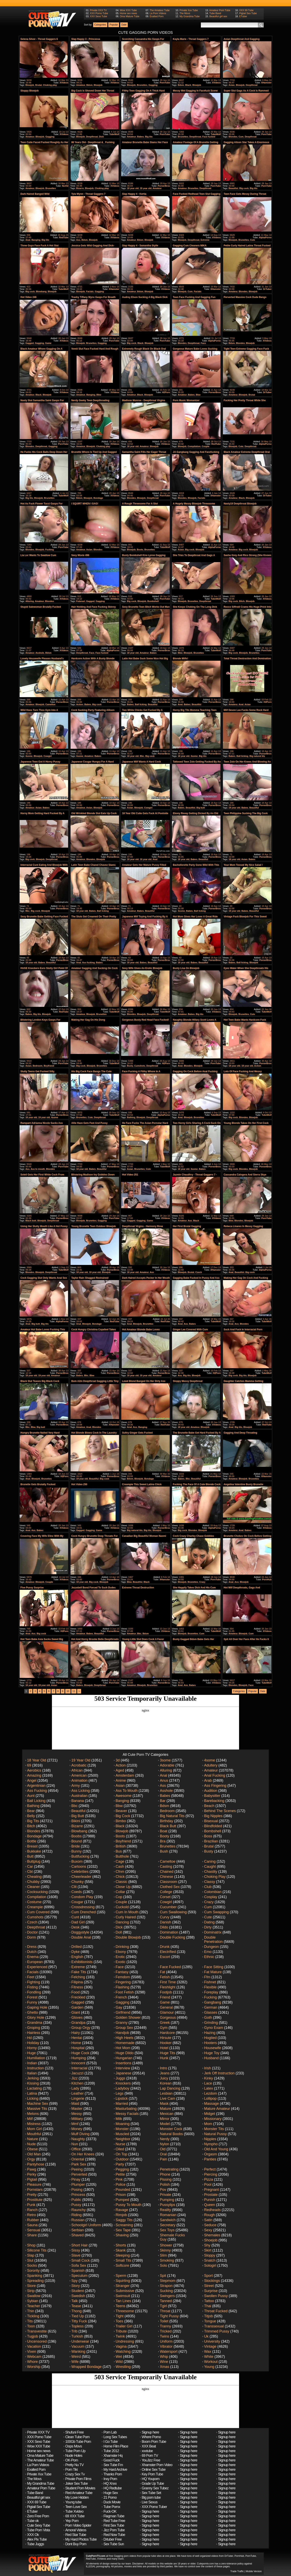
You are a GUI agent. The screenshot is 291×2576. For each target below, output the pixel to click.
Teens (120, 2306)
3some (194, 756)
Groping (33, 2028)
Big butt (200, 807)
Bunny (76, 1851)
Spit (163, 2276)
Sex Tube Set (151, 2493)
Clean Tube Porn (77, 2437)
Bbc (142, 756)
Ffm (207, 1977)
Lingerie (77, 2098)
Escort (165, 1957)
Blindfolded (213, 1826)
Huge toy (211, 2053)
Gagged (29, 343)
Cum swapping (216, 1912)
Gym (164, 2028)
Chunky (77, 1882)
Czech (198, 1272)
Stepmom (167, 2281)
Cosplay (210, 1897)
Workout (211, 2362)
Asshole (39, 653)
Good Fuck (111, 2460)
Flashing (122, 1987)
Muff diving (80, 2134)
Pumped (122, 2200)
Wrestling (123, 2367)
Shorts (121, 2245)
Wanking (78, 2351)
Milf (30, 2119)
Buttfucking (80, 1856)
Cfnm (120, 1872)
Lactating (34, 2088)
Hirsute (165, 2038)
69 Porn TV (150, 2456)
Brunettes (142, 85)
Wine (164, 2362)
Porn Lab (110, 2432)
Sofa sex (78, 2265)
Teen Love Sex (76, 2507)
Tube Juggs (35, 2544)
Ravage (122, 2210)
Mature (165, 2109)
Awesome (124, 1796)
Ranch (32, 2210)
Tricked (166, 2331)
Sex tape (123, 2230)
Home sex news (128, 13)
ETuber (243, 16)
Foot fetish (125, 1992)
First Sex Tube (113, 2525)
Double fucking (172, 1937)
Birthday (166, 1821)
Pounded (123, 2190)
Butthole (122, 1856)
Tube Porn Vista (38, 2530)
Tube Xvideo (74, 2511)
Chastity (210, 1872)
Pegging (122, 2169)
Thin (30, 2311)
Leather (77, 2093)
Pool (207, 2184)
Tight (119, 2316)
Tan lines (123, 2301)
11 (74, 1691)
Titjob (208, 2316)
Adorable (167, 1765)
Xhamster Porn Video (157, 2465)
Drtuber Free (112, 2539)
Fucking (49, 549)
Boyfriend (49, 1066)
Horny (32, 2048)
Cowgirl (48, 756)
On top (121, 2154)
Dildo (164, 1927)
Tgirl (163, 2306)
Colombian (212, 1892)
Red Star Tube (75, 2535)
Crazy (202, 1582)
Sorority (33, 2271)
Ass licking (80, 1791)
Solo (163, 2265)
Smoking (167, 2260)
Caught (210, 1866)
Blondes (233, 136)
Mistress (34, 2124)
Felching (78, 1977)
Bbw (98, 395)
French (121, 1997)
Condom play (82, 1897)
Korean (166, 2083)
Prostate (211, 2195)
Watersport (168, 2351)
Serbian (77, 2230)
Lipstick (122, 2098)
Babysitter (212, 1796)
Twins (164, 2336)
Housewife (212, 2048)
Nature (32, 2139)
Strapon (166, 2286)
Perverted (79, 2174)
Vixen (31, 2351)
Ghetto (32, 2012)
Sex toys (167, 2230)
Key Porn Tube (152, 2474)
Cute (252, 240)
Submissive (125, 2291)
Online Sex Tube (154, 2470)
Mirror (164, 2119)
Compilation (194, 446)
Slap (30, 2255)
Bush (164, 1851)
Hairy (75, 2033)
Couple (205, 446)
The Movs (184, 13)
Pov (163, 2190)
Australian (79, 1796)
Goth (208, 2017)
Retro (31, 2215)
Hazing (209, 2033)
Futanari (80, 601)
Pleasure (34, 2184)
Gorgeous (168, 2017)
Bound (76, 1841)
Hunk (164, 2058)
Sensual (33, 2230)
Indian (32, 2063)
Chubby (33, 1882)
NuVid (65, 186)
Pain (163, 2159)
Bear (31, 1811)
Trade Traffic (237, 2571)
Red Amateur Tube (78, 2493)
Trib (74, 2331)
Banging (36, 240)
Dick (101, 136)
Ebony (121, 1952)
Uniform (166, 2341)
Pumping (167, 2200)
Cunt (75, 1917)
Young (209, 2367)
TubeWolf (114, 134)
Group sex (124, 2028)
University (212, 2341)
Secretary (167, 2225)
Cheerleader (81, 1877)
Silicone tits (36, 2250)
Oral (163, 2154)
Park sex (78, 2164)
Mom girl (34, 2129)
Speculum (79, 2276)
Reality (165, 2210)
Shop (31, 2245)
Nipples (210, 2139)
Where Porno (151, 2437)
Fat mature (213, 1972)
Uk (206, 2336)
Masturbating (126, 2109)
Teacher (33, 2306)
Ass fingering (215, 1786)
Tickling (33, 2316)
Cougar (77, 1902)
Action (79, 704)
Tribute (121, 2331)
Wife (75, 2362)
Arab (208, 1780)
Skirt (207, 2250)
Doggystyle (80, 1932)
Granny (122, 2023)
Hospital (77, 2048)
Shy (207, 2245)
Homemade (125, 2043)
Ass (78, 240)
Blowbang (41, 291)
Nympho (211, 2144)
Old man (34, 2154)
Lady (75, 2088)
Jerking (33, 2078)
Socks (32, 2265)
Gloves (77, 2017)
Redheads (212, 2210)
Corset (165, 1897)
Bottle (31, 1841)
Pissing (166, 2179)
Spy (74, 2281)
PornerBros (164, 186)
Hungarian (124, 2058)
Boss (208, 1836)
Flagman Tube (113, 2516)
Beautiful (233, 188)
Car (30, 1866)
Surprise (211, 2291)
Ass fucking (88, 962)
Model (165, 2124)
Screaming (124, 2225)
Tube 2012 (111, 2451)
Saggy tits (124, 2220)
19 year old (145, 188)
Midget (209, 2114)
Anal (27, 240)
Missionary (212, 2119)
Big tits (149, 136)
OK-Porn (71, 2460)
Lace (208, 2083)
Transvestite (37, 2331)
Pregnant (211, 2190)
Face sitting (213, 1967)
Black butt (30, 1220)
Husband (211, 2058)
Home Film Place (115, 2446)
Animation (79, 1780)
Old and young (216, 2149)
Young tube (73, 2502)
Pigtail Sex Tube (248, 13)
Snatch (209, 2260)
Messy (76, 2114)
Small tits (123, 2260)
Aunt (31, 1796)
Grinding (211, 2023)
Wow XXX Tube (128, 10)
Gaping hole (37, 2007)
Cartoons (78, 1866)
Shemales (212, 2235)
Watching (123, 2351)
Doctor (32, 1932)
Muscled (122, 2134)
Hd (29, 2038)
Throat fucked (216, 2311)
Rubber (33, 2220)
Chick (120, 1877)
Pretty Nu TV (74, 2465)
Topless (77, 2326)
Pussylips (167, 2205)
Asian (232, 85)
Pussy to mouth (128, 2205)
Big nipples (213, 1816)
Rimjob (121, 2215)
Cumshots (139, 1066)
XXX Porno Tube (99, 13)
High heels (124, 2038)
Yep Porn (71, 2521)
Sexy (208, 2230)
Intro (163, 2068)
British (121, 1846)
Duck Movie (111, 2502)
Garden (77, 2007)
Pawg (31, 2169)
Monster (122, 2129)
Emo (208, 1952)
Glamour (167, 2012)
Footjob (166, 1992)
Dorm (31, 1937)
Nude (31, 2144)
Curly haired (126, 1917)
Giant (75, 2012)
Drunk (165, 1947)
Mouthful (34, 2134)
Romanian (168, 2215)
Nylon (164, 2144)
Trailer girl (124, 2326)
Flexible (210, 1987)
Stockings (212, 2281)
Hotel (164, 2048)
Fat (162, 1972)
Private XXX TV (98, 10)
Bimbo (121, 1821)
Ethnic (209, 1957)
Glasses (210, 2012)
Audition (210, 1791)
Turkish (77, 2336)
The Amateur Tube (160, 10)
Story (75, 2286)
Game (48, 343)
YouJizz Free (151, 2460)
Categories (100, 24)
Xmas (164, 2367)
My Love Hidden (77, 2497)
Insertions (123, 2063)
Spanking (34, 2276)
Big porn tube (151, 2497)
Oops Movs (73, 2446)
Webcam (34, 2357)
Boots (140, 549)
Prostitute (34, 2200)
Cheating (34, 1877)
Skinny (165, 2250)
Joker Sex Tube (76, 2483)
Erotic (120, 1957)
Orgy (31, 2159)
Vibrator (166, 2346)
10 (67, 1691)
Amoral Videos (75, 2530)
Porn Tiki (71, 2470)
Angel (31, 1780)
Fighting (33, 1982)
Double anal (81, 1937)
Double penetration (213, 1939)
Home (76, 2043)
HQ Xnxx (110, 2483)
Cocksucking (37, 1892)
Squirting (123, 2281)
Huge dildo (125, 2053)
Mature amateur (217, 2109)
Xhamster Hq (112, 2456)
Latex (208, 2088)
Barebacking (214, 1801)
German (210, 2007)
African (77, 1770)
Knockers (123, 2083)
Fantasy (122, 1972)
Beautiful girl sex (218, 16)
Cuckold (122, 1907)
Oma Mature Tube (129, 16)
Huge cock (80, 2053)
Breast (32, 1846)
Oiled (120, 2149)
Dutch (32, 1952)
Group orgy (80, 2028)
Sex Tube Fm (113, 2465)
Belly (31, 1816)
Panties (210, 2159)
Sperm (121, 2276)
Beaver (121, 1811)
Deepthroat (251, 85)
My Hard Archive (115, 2470)
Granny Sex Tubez (155, 2488)
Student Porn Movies (80, 2488)
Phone (165, 2174)
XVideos (64, 82)
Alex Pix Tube (37, 2539)
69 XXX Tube (74, 2516)
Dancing (122, 1922)
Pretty (32, 2195)
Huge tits (167, 2053)
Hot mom (123, 2048)
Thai (207, 2306)
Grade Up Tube (153, 2483)
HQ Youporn (150, 2479)
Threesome (125, 2311)
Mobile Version (254, 2571)
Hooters (210, 2043)
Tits (30, 2321)
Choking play (50, 85)
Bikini (75, 1821)
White (208, 2357)
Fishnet (210, 1982)
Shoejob (210, 2240)
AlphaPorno (265, 237)
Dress (32, 1947)
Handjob (122, 2033)
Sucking (166, 2291)
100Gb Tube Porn (78, 2442)
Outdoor (122, 2159)
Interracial (79, 2068)
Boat (163, 1831)
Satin (208, 2220)
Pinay (75, 2179)
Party (120, 2164)
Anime (121, 1780)
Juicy (164, 2078)
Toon (31, 2326)
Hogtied (210, 2038)
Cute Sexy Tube (38, 2525)
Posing (76, 2190)
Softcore (122, 2265)
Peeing (77, 2169)
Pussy (76, 2205)
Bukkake (34, 1851)
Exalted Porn (156, 16)
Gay (119, 2007)
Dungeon (211, 1947)
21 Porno (110, 2497)
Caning (210, 1861)
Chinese (166, 1877)
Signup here (150, 2432)
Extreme (205, 240)
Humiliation (36, 2058)
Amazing (34, 1775)
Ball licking (141, 704)
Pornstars (35, 2190)
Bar (163, 1801)
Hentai (76, 2038)
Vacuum (77, 2346)
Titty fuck (79, 2321)
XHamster (266, 82)
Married (122, 2104)
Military (77, 2119)
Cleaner (33, 1887)
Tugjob (32, 2336)
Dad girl (78, 1922)
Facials (90, 291)
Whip (164, 2357)
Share (32, 2235)
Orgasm (210, 2154)
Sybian (32, 2301)
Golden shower (128, 2017)
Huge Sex (110, 2493)
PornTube (165, 82)
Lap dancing (170, 2088)
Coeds (76, 1892)
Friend (165, 1997)
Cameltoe (50, 704)
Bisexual (211, 1821)
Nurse (120, 2144)
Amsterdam (125, 1775)
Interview (123, 2068)
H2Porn (166, 392)
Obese (32, 2149)
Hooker (166, 2043)
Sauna (32, 2225)
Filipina (77, 1982)
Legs (119, 2093)
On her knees (82, 2154)
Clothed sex (170, 1887)
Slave (75, 2255)
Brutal (38, 85)
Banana (77, 1801)
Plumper (78, 2184)
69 (29, 1765)
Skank (121, 2250)
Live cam (167, 2098)
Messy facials (127, 2114)
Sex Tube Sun (113, 2544)
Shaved (77, 2235)
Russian (77, 2220)
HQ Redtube (112, 2488)
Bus (119, 1851)
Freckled (78, 1997)
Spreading (35, 2281)
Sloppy (209, 2255)
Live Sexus (149, 2502)
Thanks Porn (112, 2474)
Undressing (125, 2341)
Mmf (74, 2124)
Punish (209, 2200)
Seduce (210, 2225)
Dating (209, 1922)
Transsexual (214, 2326)
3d (118, 1760)
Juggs (120, 2078)
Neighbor (123, 2139)
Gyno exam (213, 2028)
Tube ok (33, 2521)
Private (165, 2195)
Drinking (122, 1947)
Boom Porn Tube (154, 2442)
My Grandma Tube (189, 16)
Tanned (166, 2301)
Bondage (98, 498)
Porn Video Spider (78, 2525)
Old (163, 2149)
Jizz (74, 2078)
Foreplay (211, 1992)
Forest (32, 1997)
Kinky (208, 2078)
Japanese (123, 2073)
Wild (119, 2362)
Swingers (167, 2296)
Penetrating (169, 2169)
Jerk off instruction (219, 2073)
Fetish (165, 1977)
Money (76, 2129)
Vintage (210, 2346)
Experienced (37, 1967)
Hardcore (167, 2033)
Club (208, 1887)
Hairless (33, 2033)
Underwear (80, 2341)
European (35, 1962)
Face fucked (208, 136)
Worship (33, 2367)
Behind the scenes (220, 1811)
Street (209, 2286)
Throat (165, 2311)
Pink (119, 2179)
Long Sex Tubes (115, 2437)
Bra (163, 1841)
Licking (32, 2098)
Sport (208, 2276)
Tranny (165, 2326)
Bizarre (80, 188)
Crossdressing (83, 1907)
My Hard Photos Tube (81, 2539)
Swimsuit (123, 2296)
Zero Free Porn (38, 2516)
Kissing (33, 2083)
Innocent (78, 2063)
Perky (31, 2174)
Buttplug (33, 1861)
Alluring (29, 601)
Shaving (122, 2235)
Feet (30, 1977)
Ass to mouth (38, 1169)
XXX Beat (149, 2446)
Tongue (210, 2321)
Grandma (34, 2023)
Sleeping (123, 2255)
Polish (165, 2184)
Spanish (77, 2271)
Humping (78, 2058)
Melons (33, 2114)
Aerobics (34, 1770)
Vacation (34, 2346)
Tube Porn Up (75, 2451)
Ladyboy (122, 2088)
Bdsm (89, 85)
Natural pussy (215, 2134)
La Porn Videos (158, 13)
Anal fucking (214, 1775)
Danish (165, 1922)
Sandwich (168, 2220)
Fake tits (78, 1972)
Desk (75, 1927)
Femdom (123, 1977)
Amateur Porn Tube (219, 10)
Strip (31, 2291)
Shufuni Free (74, 2432)
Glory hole (35, 2017)
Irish (207, 2068)
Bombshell (153, 601)
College (166, 1892)
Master (76, 2109)
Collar (120, 1892)
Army (75, 1786)
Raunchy (78, 2210)
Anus (164, 1780)
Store (31, 2286)
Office (76, 2149)
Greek (165, 2023)
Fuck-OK (109, 2511)
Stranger (123, 2286)
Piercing (210, 2174)
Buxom (77, 1861)
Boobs (76, 1836)
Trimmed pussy (216, 2331)
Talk (74, 2301)
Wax (207, 2351)
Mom (208, 2124)
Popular (114, 24)
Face (203, 343)
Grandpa (78, 2023)
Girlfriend (123, 2012)
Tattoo (209, 2301)
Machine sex (37, 2104)
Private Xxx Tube (188, 10)
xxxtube (147, 2451)
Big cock (244, 188)
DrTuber (267, 289)
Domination (169, 1932)
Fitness (77, 1987)
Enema (33, 1957)
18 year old (132, 188)
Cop (119, 1897)
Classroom (168, 1882)
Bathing (131, 1117)
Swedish (78, 2296)
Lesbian (166, 2093)
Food (75, 1992)
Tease (76, 2306)
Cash (120, 1866)
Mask (164, 2104)
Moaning (123, 2124)
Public (76, 2200)
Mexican (166, 2114)
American (79, 1775)
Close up (123, 1887)
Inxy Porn (110, 2479)
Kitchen (77, 2083)
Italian (32, 2073)
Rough (209, 2215)
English (77, 1957)
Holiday (33, 2043)
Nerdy (165, 2139)
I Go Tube (110, 2442)
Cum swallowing (173, 1912)
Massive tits (37, 2109)
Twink (120, 2336)
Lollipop (210, 2098)
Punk (31, 2205)
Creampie (35, 1907)
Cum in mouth (127, 1912)
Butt (30, 1856)
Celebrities (80, 1872)
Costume (34, 1902)
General (166, 2007)
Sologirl (210, 2265)
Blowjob (29, 85)
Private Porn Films (78, 2479)
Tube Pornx (111, 2507)
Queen (209, 2205)
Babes (140, 136)
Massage (211, 2104)
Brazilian (211, 1841)
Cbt (30, 1872)
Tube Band (215, 13)
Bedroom (37, 1066)
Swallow (33, 2296)
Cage (120, 1861)
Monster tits (214, 2129)
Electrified (168, 1952)
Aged (120, 1770)
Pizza (208, 2179)
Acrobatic (78, 1765)
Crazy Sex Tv (75, 2474)
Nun (74, 2144)
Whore (32, 2362)
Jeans (165, 2073)
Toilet (164, 2321)
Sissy (75, 2250)
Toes (119, 2321)
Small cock (80, 2260)
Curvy (164, 1917)
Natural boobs (171, 2134)
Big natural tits (257, 756)
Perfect (210, 2169)
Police (120, 2184)
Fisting (32, 1987)
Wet (119, 2357)
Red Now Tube (114, 2535)
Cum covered (38, 1912)
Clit (74, 1887)
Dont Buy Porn (75, 2544)
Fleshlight (167, 1987)
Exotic (120, 1962)
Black (188, 85)
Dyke (75, 1952)
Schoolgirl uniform (86, 2225)
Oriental (77, 2159)
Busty (130, 1066)
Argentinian (36, 1786)
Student (77, 2291)
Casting (166, 1866)
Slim (163, 2255)
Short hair (79, 2245)
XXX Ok (33, 2535)
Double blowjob (128, 1937)
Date (124, 24)
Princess (78, 2195)
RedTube (63, 237)
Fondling (34, 1992)
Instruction (35, 2068)
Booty (164, 1836)
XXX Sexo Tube (98, 16)
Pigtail (32, 2179)
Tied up (77, 2316)
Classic (121, 1882)
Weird (76, 2357)
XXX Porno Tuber (154, 2507)
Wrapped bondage (86, 2367)
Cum (241, 136)
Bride (75, 1846)
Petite (120, 2174)
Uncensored (37, 2341)
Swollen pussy (216, 2296)
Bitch (242, 601)
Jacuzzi (77, 2073)
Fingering (123, 1982)
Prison (121, 2195)
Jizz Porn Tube (114, 2530)
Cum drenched (83, 1912)
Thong (76, 2311)
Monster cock (171, 2129)
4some (29, 756)
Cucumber (168, 1907)
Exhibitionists (82, 1962)
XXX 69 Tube (246, 10)
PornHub (266, 1579)
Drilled (76, 1947)
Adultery (210, 1765)
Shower (166, 2245)
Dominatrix (212, 1932)
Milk (119, 2119)
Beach (209, 1806)
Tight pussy (169, 2316)
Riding (76, 2215)
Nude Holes (73, 2456)
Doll (119, 1932)
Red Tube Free (114, 2521)
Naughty (78, 2139)
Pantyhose (35, 2164)
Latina (32, 2093)
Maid (75, 2104)
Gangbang (212, 2002)
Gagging (153, 85)
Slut (30, 2260)
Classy (209, 1882)
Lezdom (210, 2093)
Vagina (121, 2346)
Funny (32, 2002)
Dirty (208, 1927)
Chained (166, 1872)
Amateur (80, 85)
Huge (31, 2053)
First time (168, 1982)
